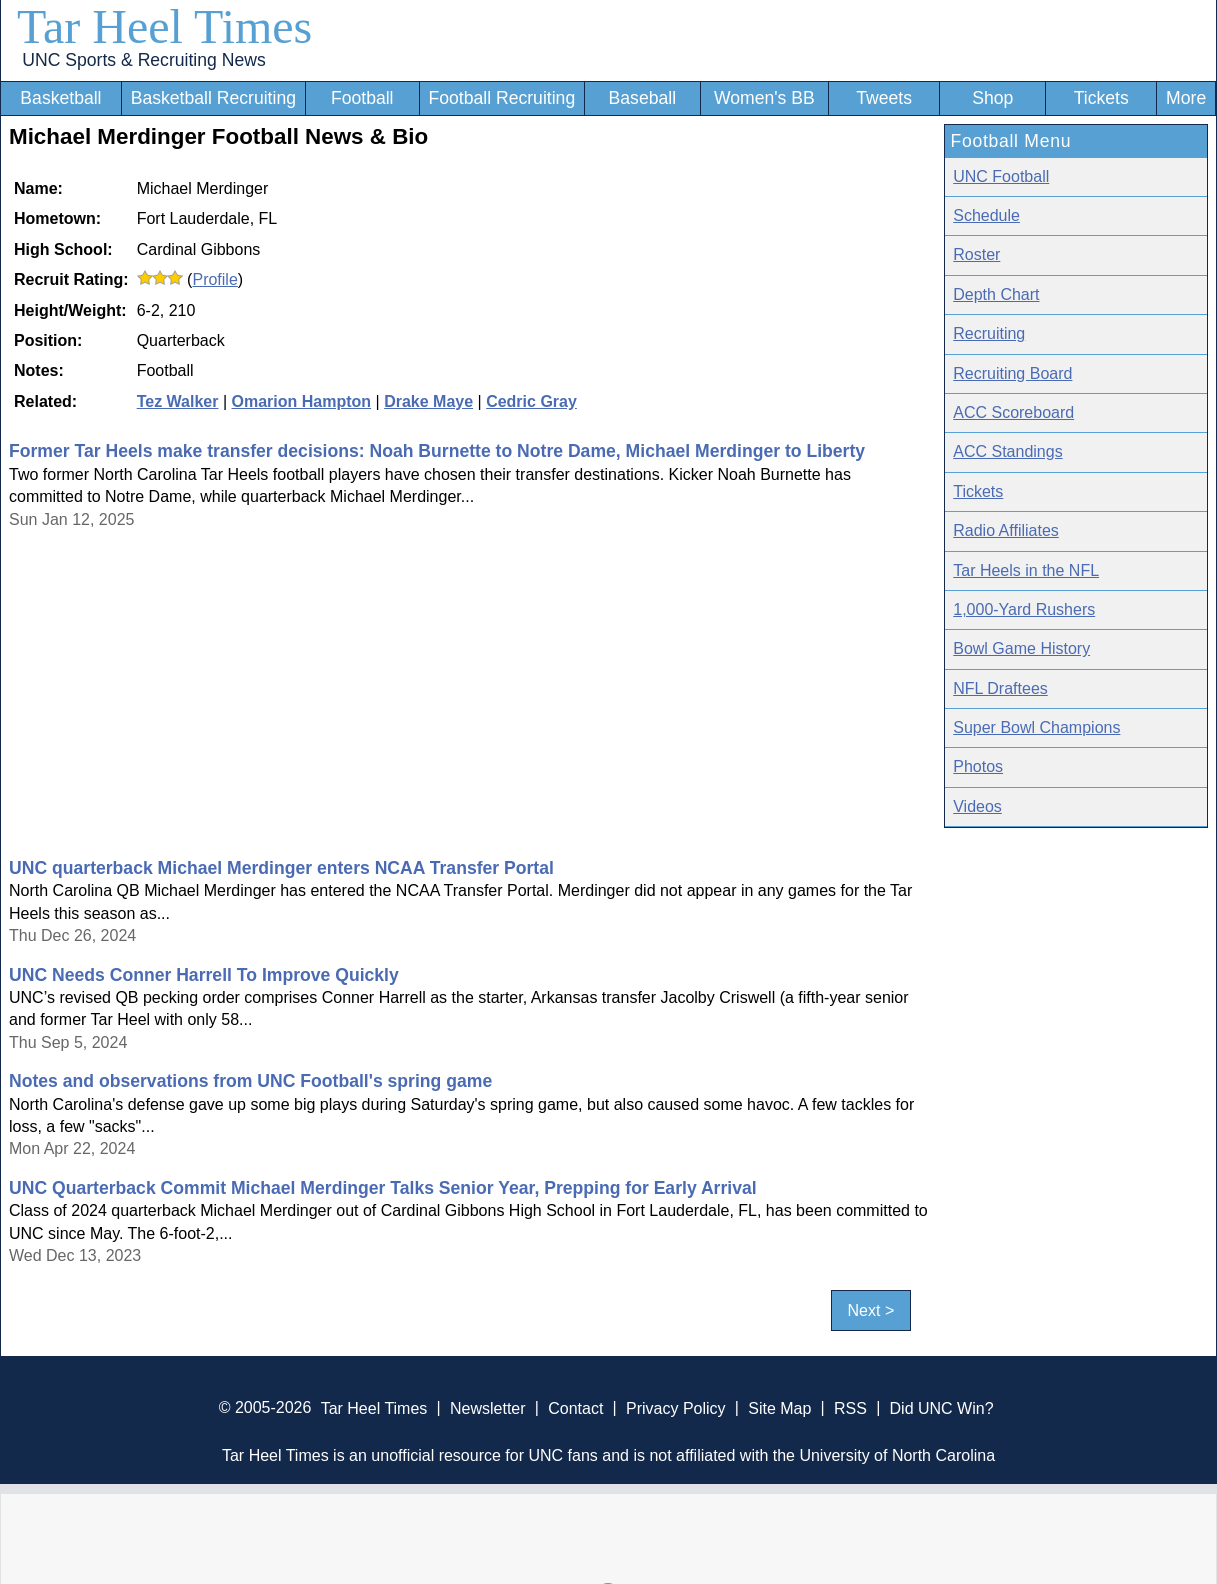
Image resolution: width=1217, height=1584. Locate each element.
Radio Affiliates (1006, 530)
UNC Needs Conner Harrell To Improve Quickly (204, 975)
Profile (214, 279)
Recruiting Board (1012, 373)
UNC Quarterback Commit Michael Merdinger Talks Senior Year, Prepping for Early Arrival (383, 1188)
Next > (871, 1310)
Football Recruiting (501, 98)
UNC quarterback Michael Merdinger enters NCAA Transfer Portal (281, 868)
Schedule (986, 215)
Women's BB (764, 98)
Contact (575, 1407)
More (1186, 98)
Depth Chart (996, 294)
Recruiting (989, 333)
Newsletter (488, 1407)
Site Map (779, 1407)
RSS (850, 1407)
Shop (992, 98)
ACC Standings (1007, 451)
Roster (976, 254)
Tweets (884, 98)
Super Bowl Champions (1036, 727)
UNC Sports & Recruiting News (143, 60)
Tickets (1101, 98)
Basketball (60, 98)
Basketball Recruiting (213, 98)
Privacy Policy (676, 1407)
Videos (977, 806)
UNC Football (1001, 176)
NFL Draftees (1000, 688)
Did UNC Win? (942, 1407)
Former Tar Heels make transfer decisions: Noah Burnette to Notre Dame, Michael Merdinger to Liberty (437, 451)
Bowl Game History (1021, 648)
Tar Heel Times (164, 26)
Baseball (643, 98)
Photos (978, 766)
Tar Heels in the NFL (1026, 570)
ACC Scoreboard (1013, 412)
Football (362, 98)
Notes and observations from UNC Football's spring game (250, 1081)
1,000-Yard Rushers (1024, 609)
